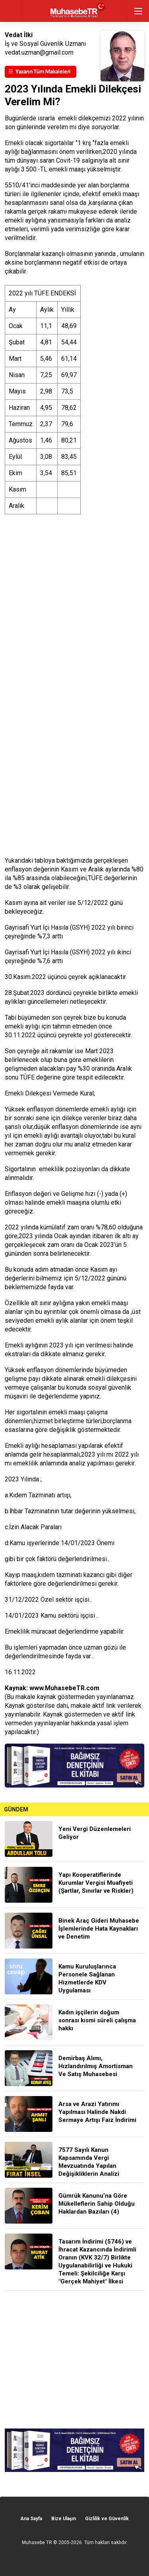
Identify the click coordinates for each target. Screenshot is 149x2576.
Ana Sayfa (31, 2518)
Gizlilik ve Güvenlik (107, 2518)
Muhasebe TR (37, 2542)
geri (11, 11)
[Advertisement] (74, 2360)
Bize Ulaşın (63, 2518)
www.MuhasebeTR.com (64, 1688)
